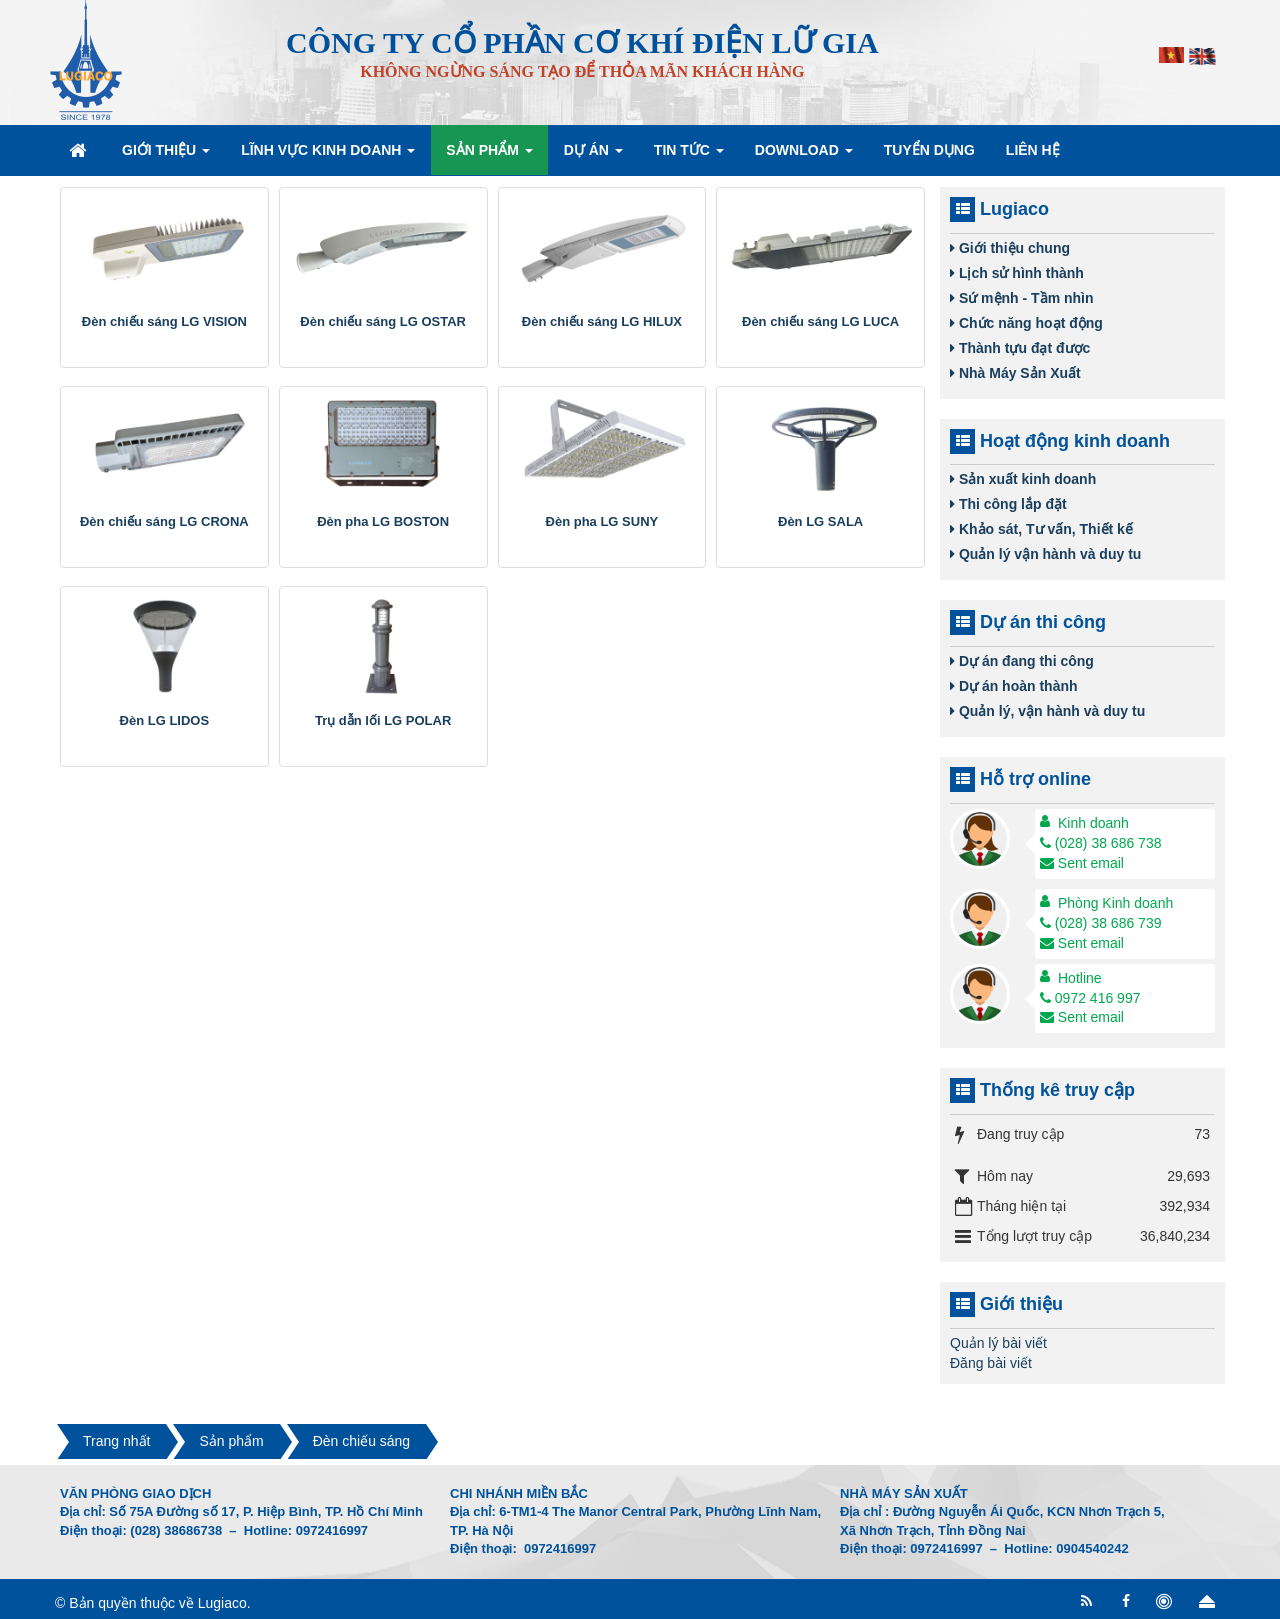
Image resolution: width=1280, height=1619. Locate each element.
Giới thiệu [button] (166, 156)
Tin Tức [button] (689, 156)
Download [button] (804, 156)
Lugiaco (222, 1603)
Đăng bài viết (991, 1363)
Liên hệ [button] (1033, 150)
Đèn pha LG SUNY (602, 521)
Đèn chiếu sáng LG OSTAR (383, 321)
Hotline (1080, 978)
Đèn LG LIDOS (165, 720)
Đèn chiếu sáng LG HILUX (602, 321)
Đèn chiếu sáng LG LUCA (820, 321)
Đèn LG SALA (820, 521)
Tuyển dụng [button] (929, 150)
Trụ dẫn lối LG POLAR (383, 720)
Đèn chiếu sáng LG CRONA (164, 521)
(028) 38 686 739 (1101, 923)
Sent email (1082, 863)
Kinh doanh (1093, 823)
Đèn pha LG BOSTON (383, 521)
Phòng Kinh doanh (1115, 903)
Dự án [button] (593, 156)
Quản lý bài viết (998, 1343)
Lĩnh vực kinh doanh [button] (328, 156)
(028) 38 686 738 (1101, 843)
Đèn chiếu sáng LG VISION (164, 321)
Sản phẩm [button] (489, 156)
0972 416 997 (1090, 998)
